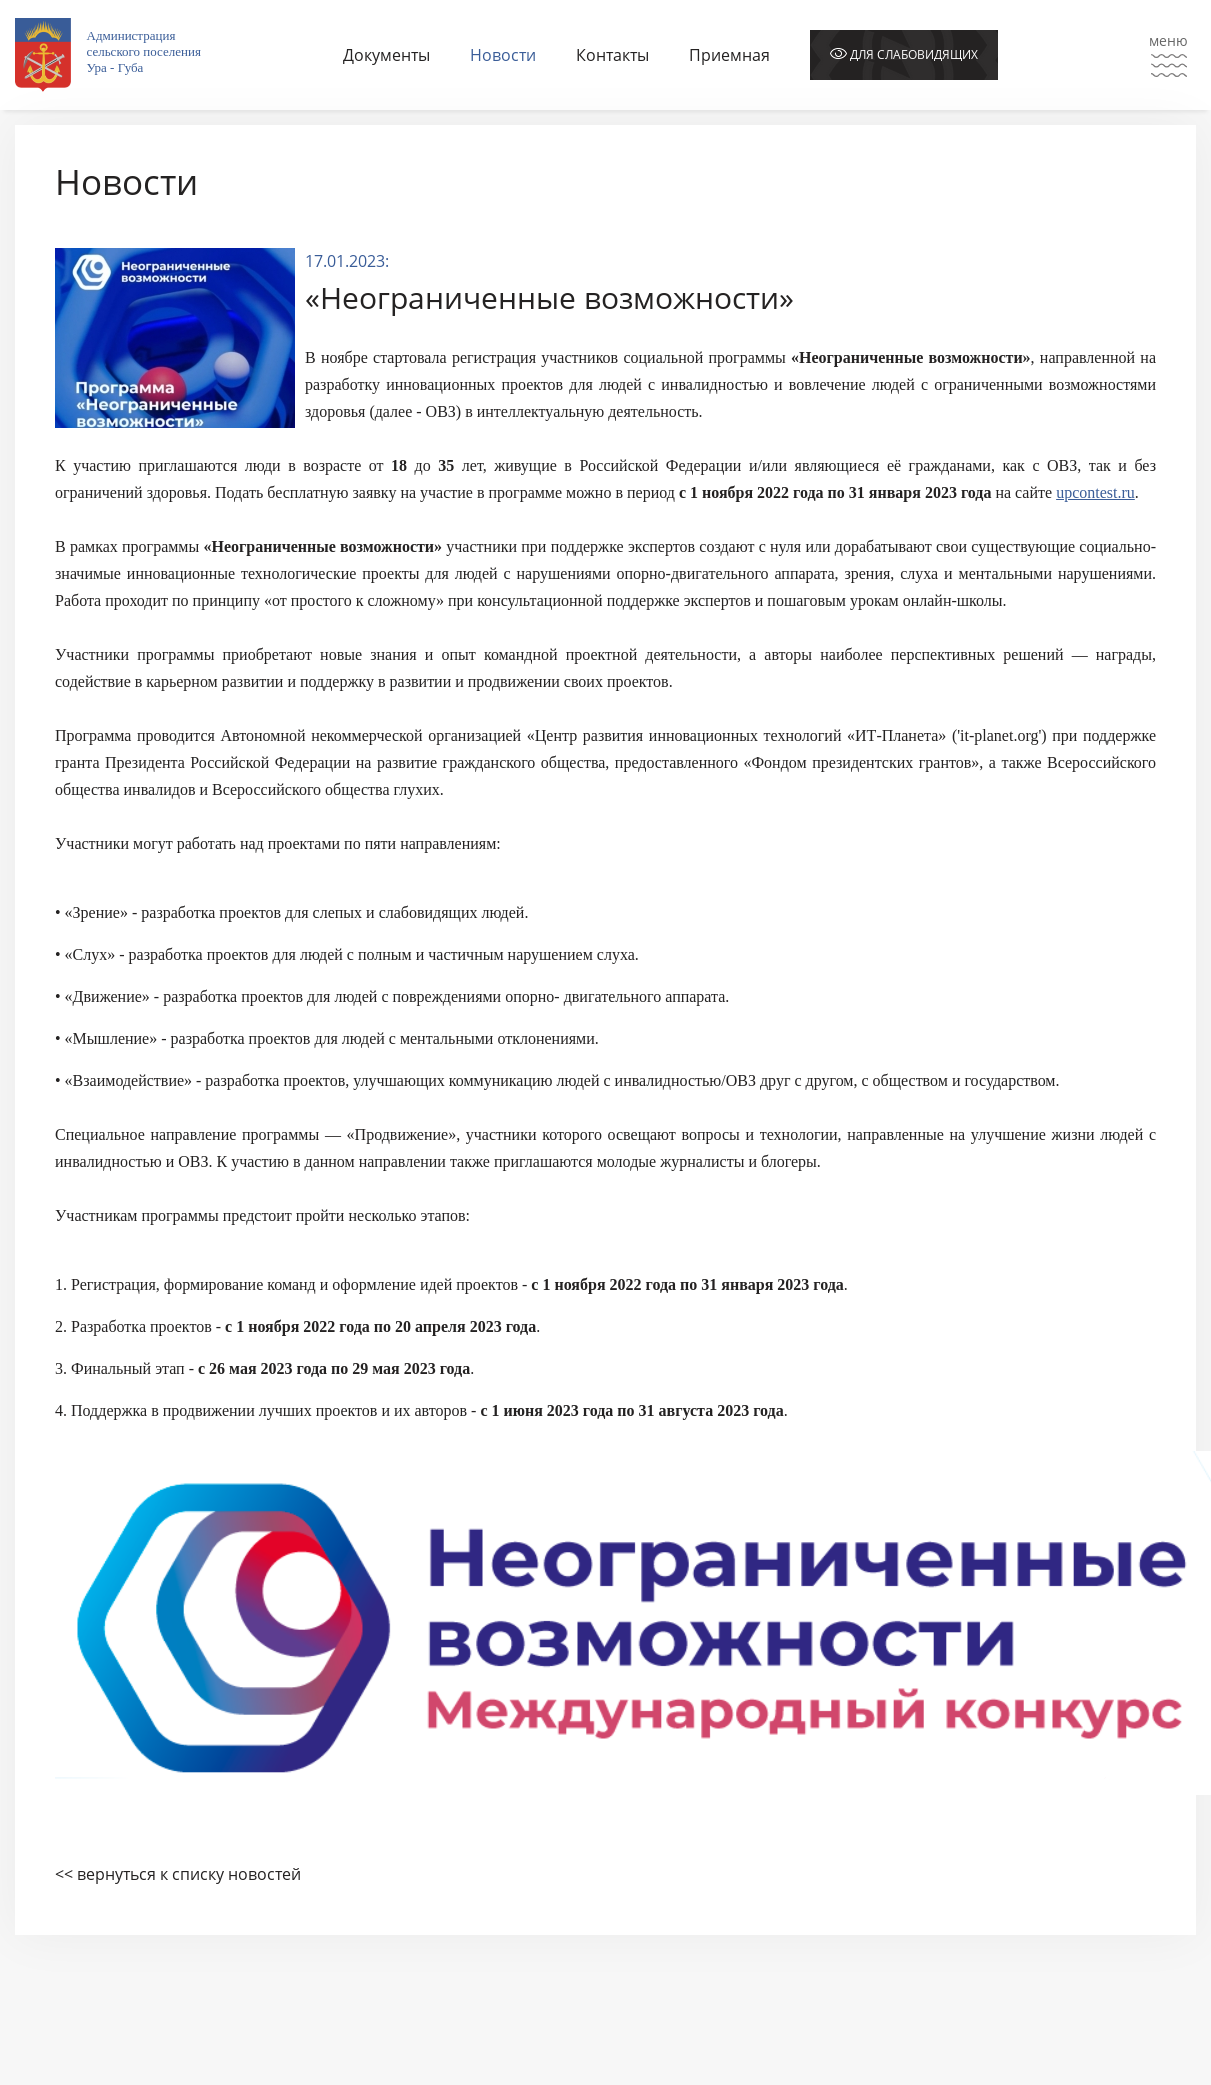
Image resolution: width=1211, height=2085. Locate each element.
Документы (386, 55)
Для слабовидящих (904, 54)
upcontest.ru (1095, 492)
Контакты (612, 55)
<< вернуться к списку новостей (178, 1874)
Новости (503, 55)
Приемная (729, 55)
